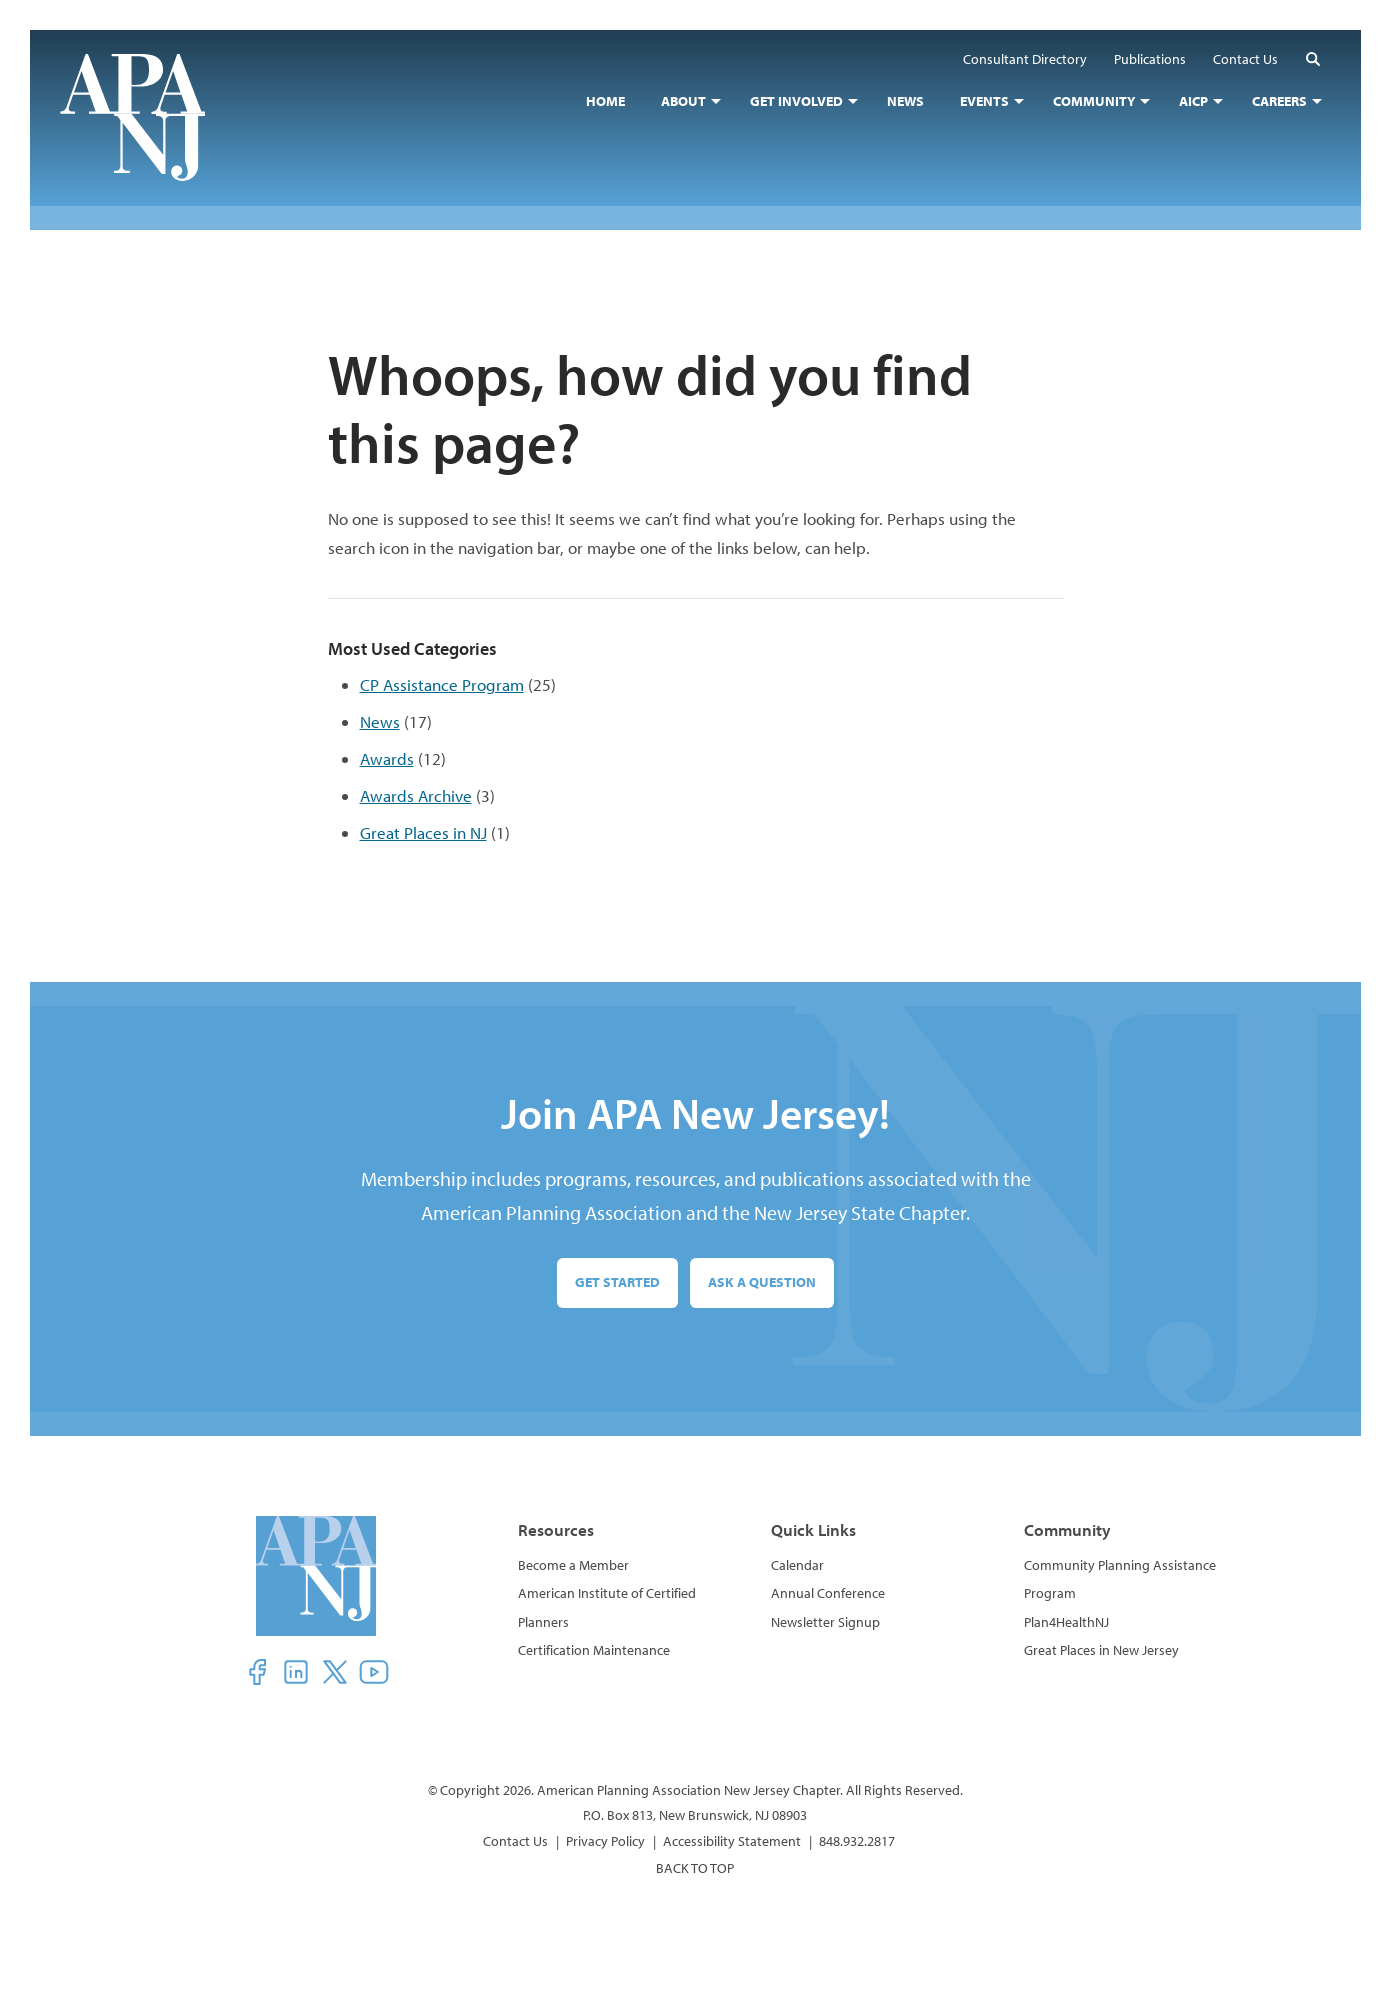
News (380, 721)
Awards (387, 758)
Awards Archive (416, 795)
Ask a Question (762, 1282)
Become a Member (573, 1565)
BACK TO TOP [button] (695, 1868)
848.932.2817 (857, 1841)
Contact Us (515, 1841)
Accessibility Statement (732, 1841)
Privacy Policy (605, 1841)
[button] (1313, 58)
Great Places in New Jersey (1101, 1650)
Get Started (617, 1282)
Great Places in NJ (423, 832)
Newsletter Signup (825, 1622)
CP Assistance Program (442, 684)
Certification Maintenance (594, 1650)
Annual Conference (828, 1593)
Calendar (797, 1565)
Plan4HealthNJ (1066, 1622)
